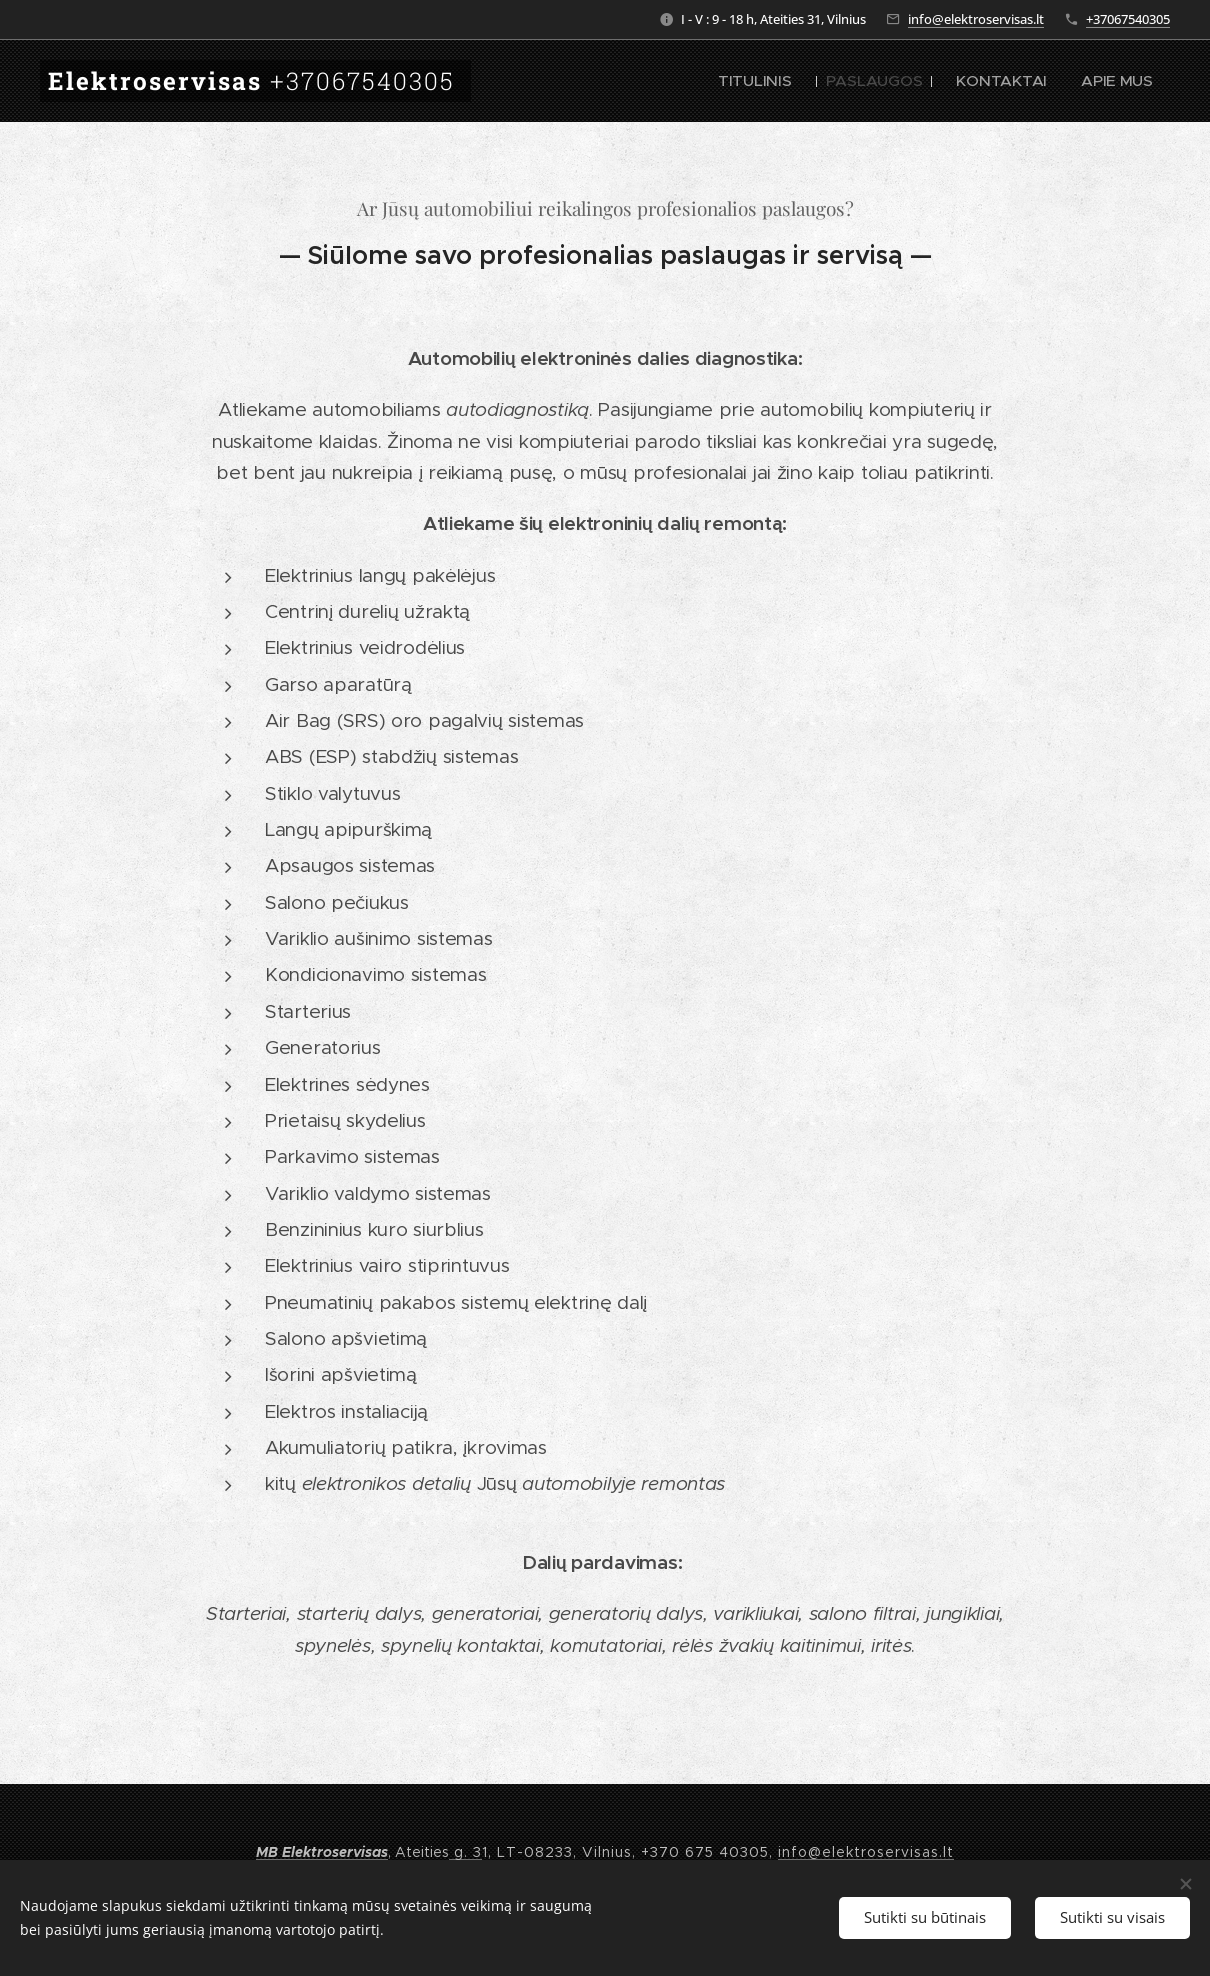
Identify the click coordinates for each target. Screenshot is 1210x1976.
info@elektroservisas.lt (976, 19)
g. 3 (465, 1852)
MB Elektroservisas (322, 1852)
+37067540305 (1128, 19)
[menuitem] (800, 81)
